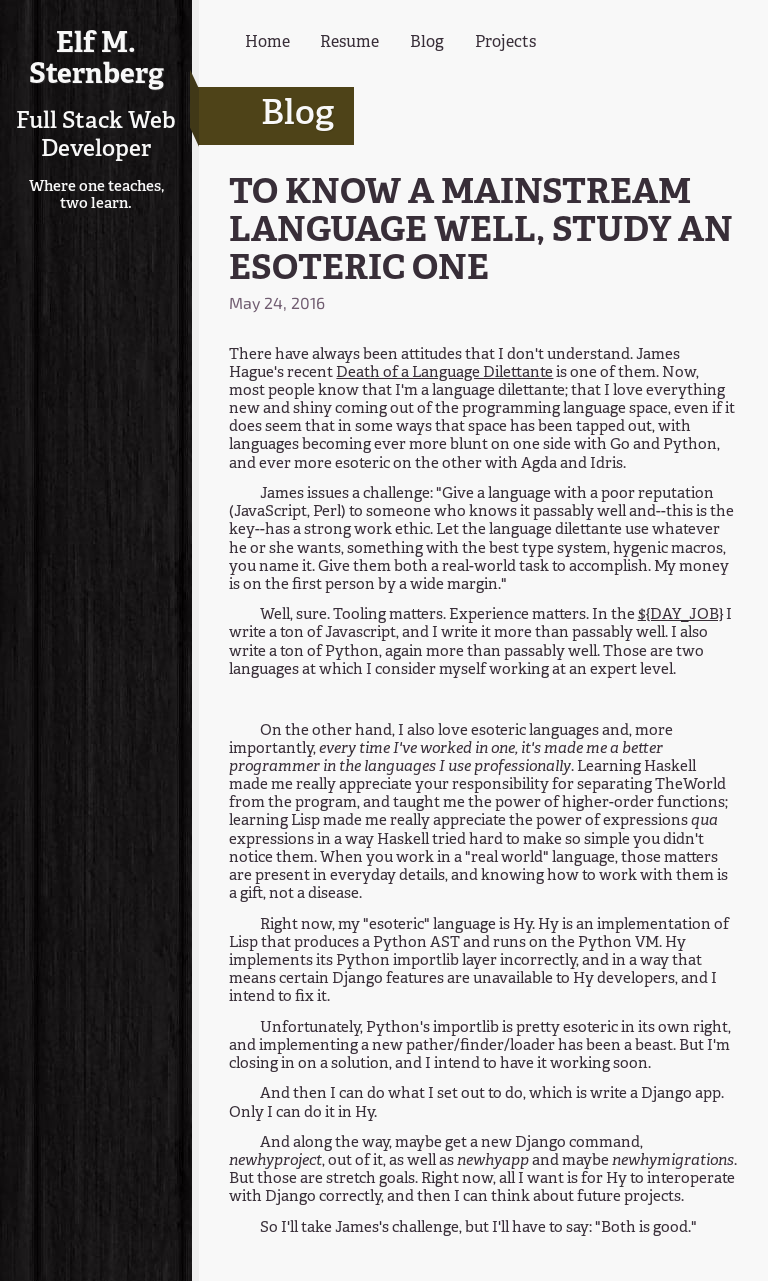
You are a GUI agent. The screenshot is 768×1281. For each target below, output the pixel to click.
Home (267, 43)
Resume (349, 43)
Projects (505, 43)
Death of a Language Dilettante (444, 373)
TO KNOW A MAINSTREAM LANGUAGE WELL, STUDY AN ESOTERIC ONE (481, 232)
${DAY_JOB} (680, 615)
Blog (427, 43)
